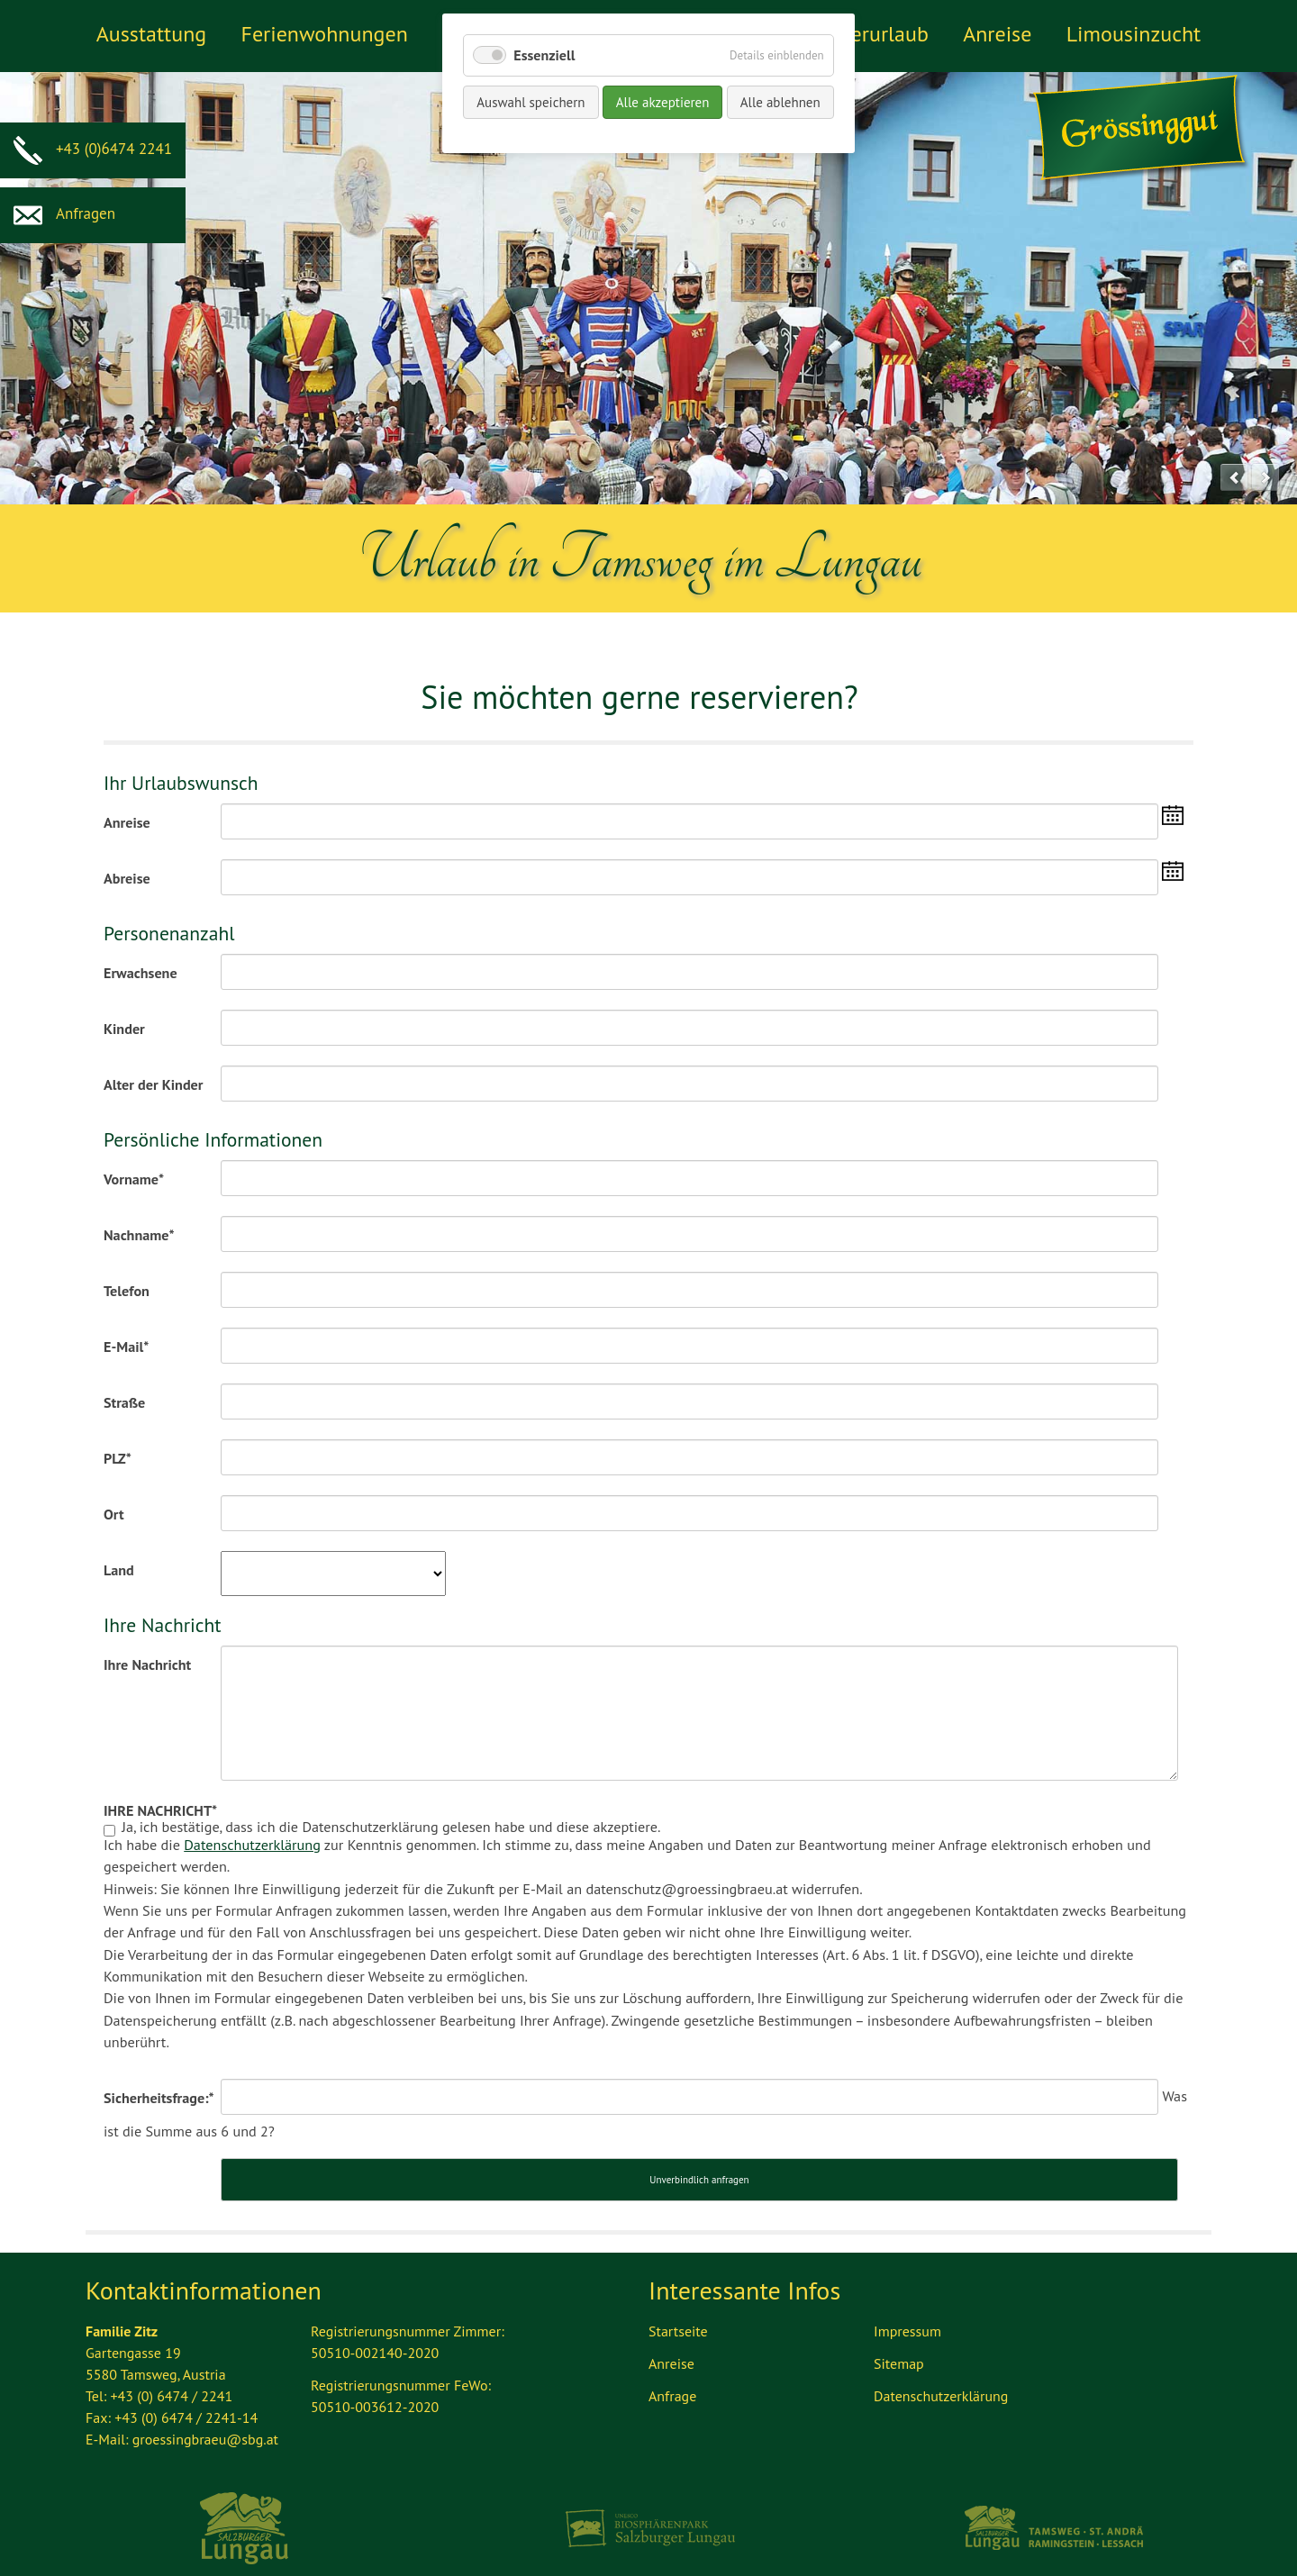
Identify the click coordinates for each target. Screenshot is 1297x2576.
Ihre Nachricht (147, 1663)
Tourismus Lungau (1052, 2514)
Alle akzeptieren (663, 102)
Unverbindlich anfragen (698, 2165)
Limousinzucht (1134, 34)
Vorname (134, 1178)
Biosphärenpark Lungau (649, 2514)
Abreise (127, 877)
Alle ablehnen (780, 102)
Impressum (907, 2317)
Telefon (127, 1290)
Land (119, 1569)
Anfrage (672, 2381)
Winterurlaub (868, 34)
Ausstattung (151, 34)
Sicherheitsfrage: (159, 2092)
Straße (124, 1401)
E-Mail (126, 1346)
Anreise (997, 34)
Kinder (124, 1028)
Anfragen (64, 213)
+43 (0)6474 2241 (93, 149)
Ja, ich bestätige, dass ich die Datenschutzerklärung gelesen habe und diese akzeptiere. (648, 1943)
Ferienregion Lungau (245, 2514)
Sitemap (899, 2349)
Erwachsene (140, 972)
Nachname (139, 1234)
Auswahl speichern (530, 102)
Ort (114, 1513)
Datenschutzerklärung (252, 1844)
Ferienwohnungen (323, 34)
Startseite (678, 2317)
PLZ (118, 1457)
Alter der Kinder (153, 1083)
